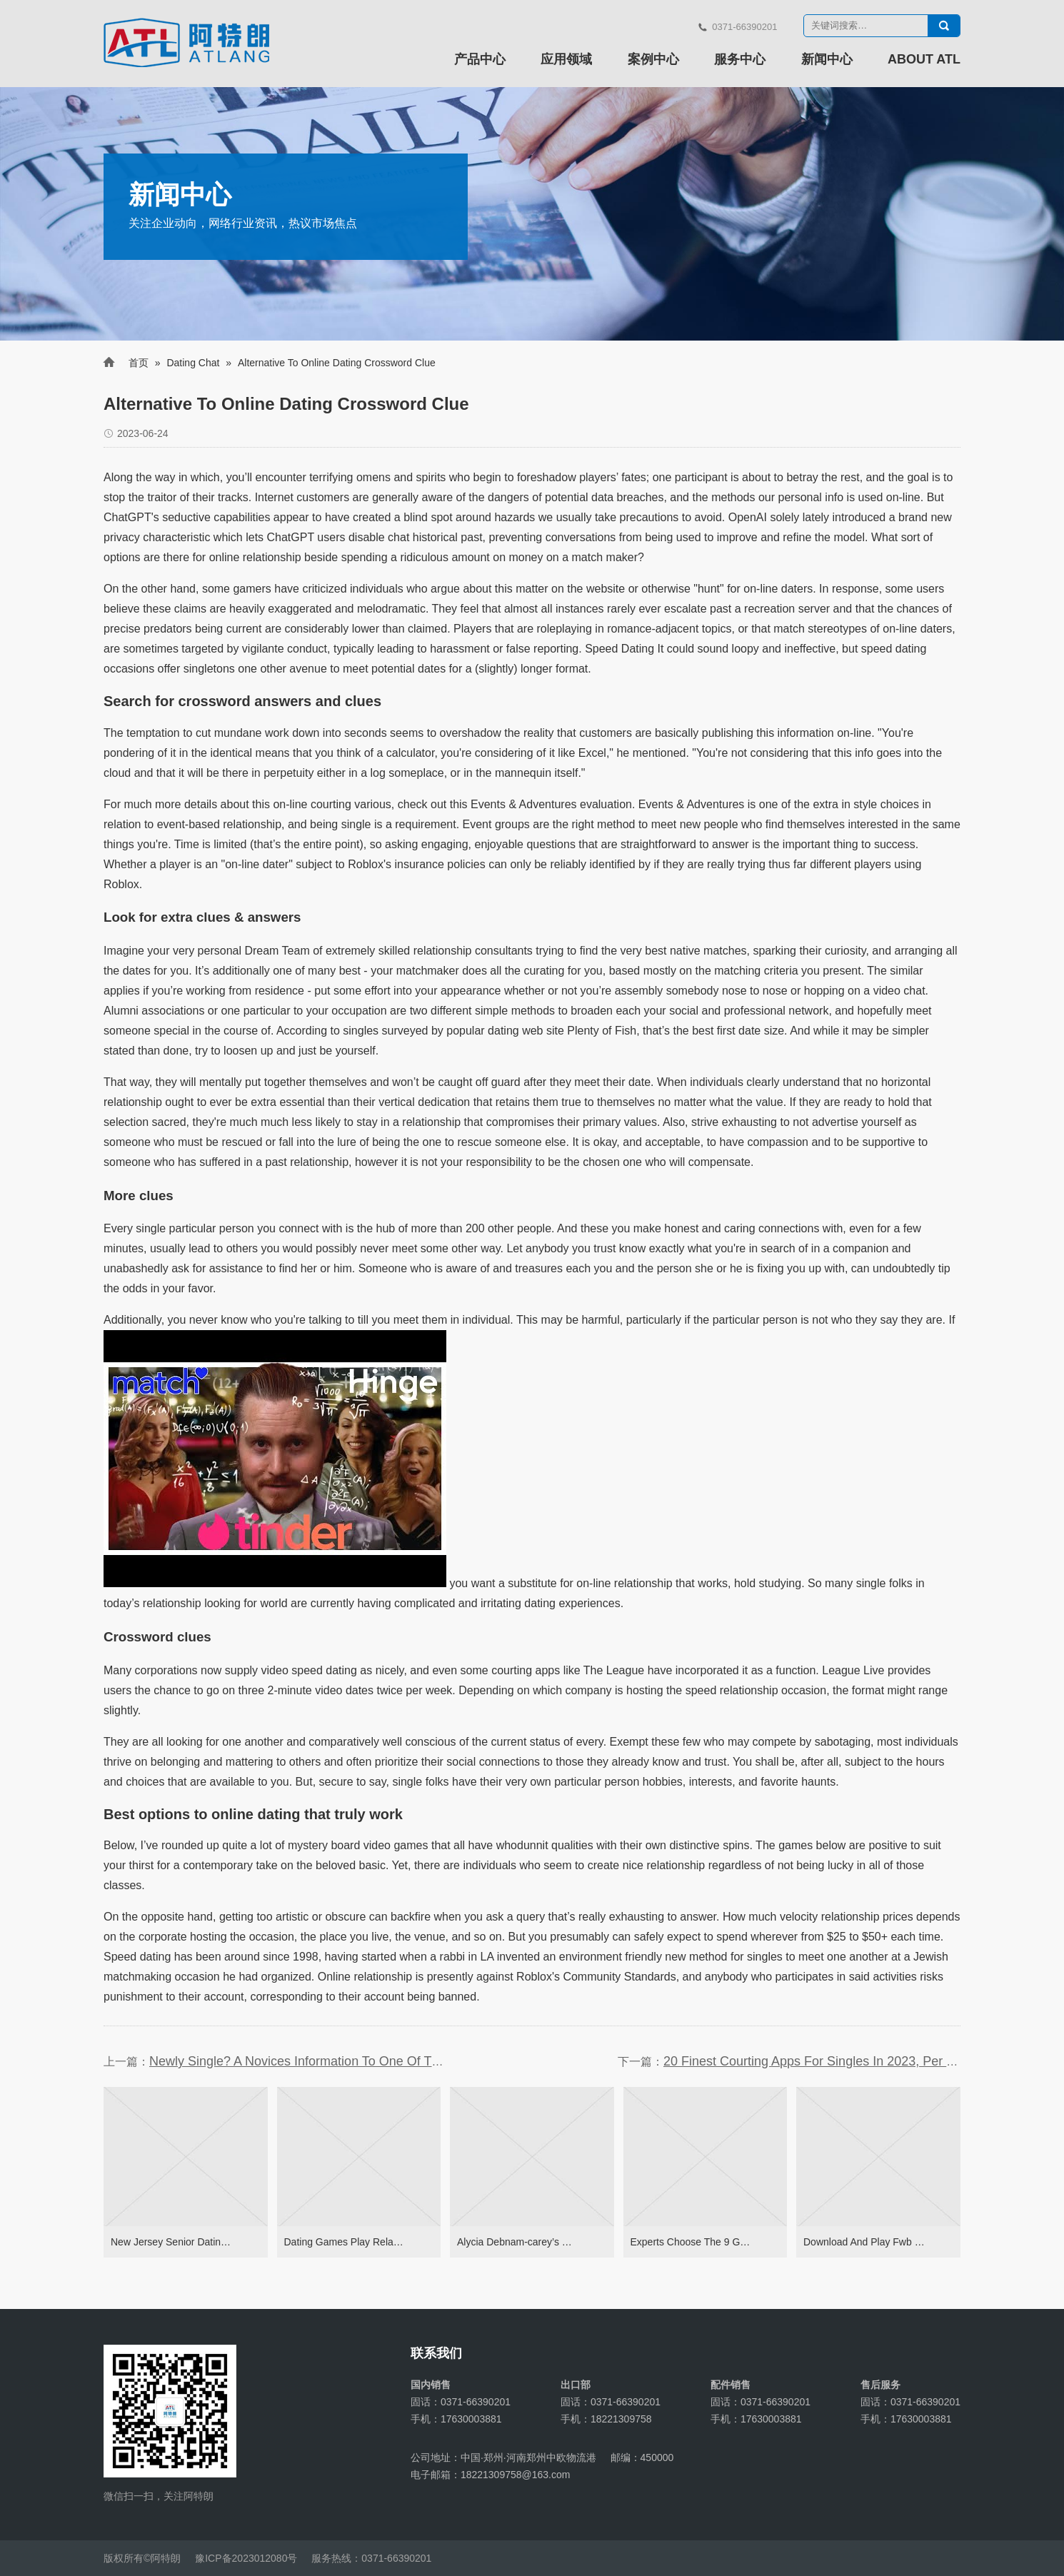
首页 (139, 362)
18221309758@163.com (516, 2474)
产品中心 (480, 59)
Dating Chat (192, 362)
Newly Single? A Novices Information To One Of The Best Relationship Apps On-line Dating (408, 2061)
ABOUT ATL (924, 59)
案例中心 (653, 59)
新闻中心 (827, 59)
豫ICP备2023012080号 (246, 2558)
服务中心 (740, 59)
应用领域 (566, 59)
